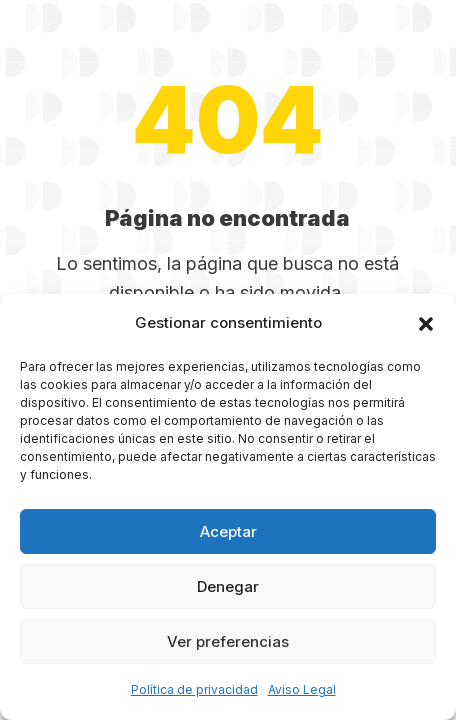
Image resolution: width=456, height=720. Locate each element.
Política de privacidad (194, 689)
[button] (426, 324)
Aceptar (228, 531)
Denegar (228, 586)
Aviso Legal (302, 689)
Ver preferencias (228, 641)
